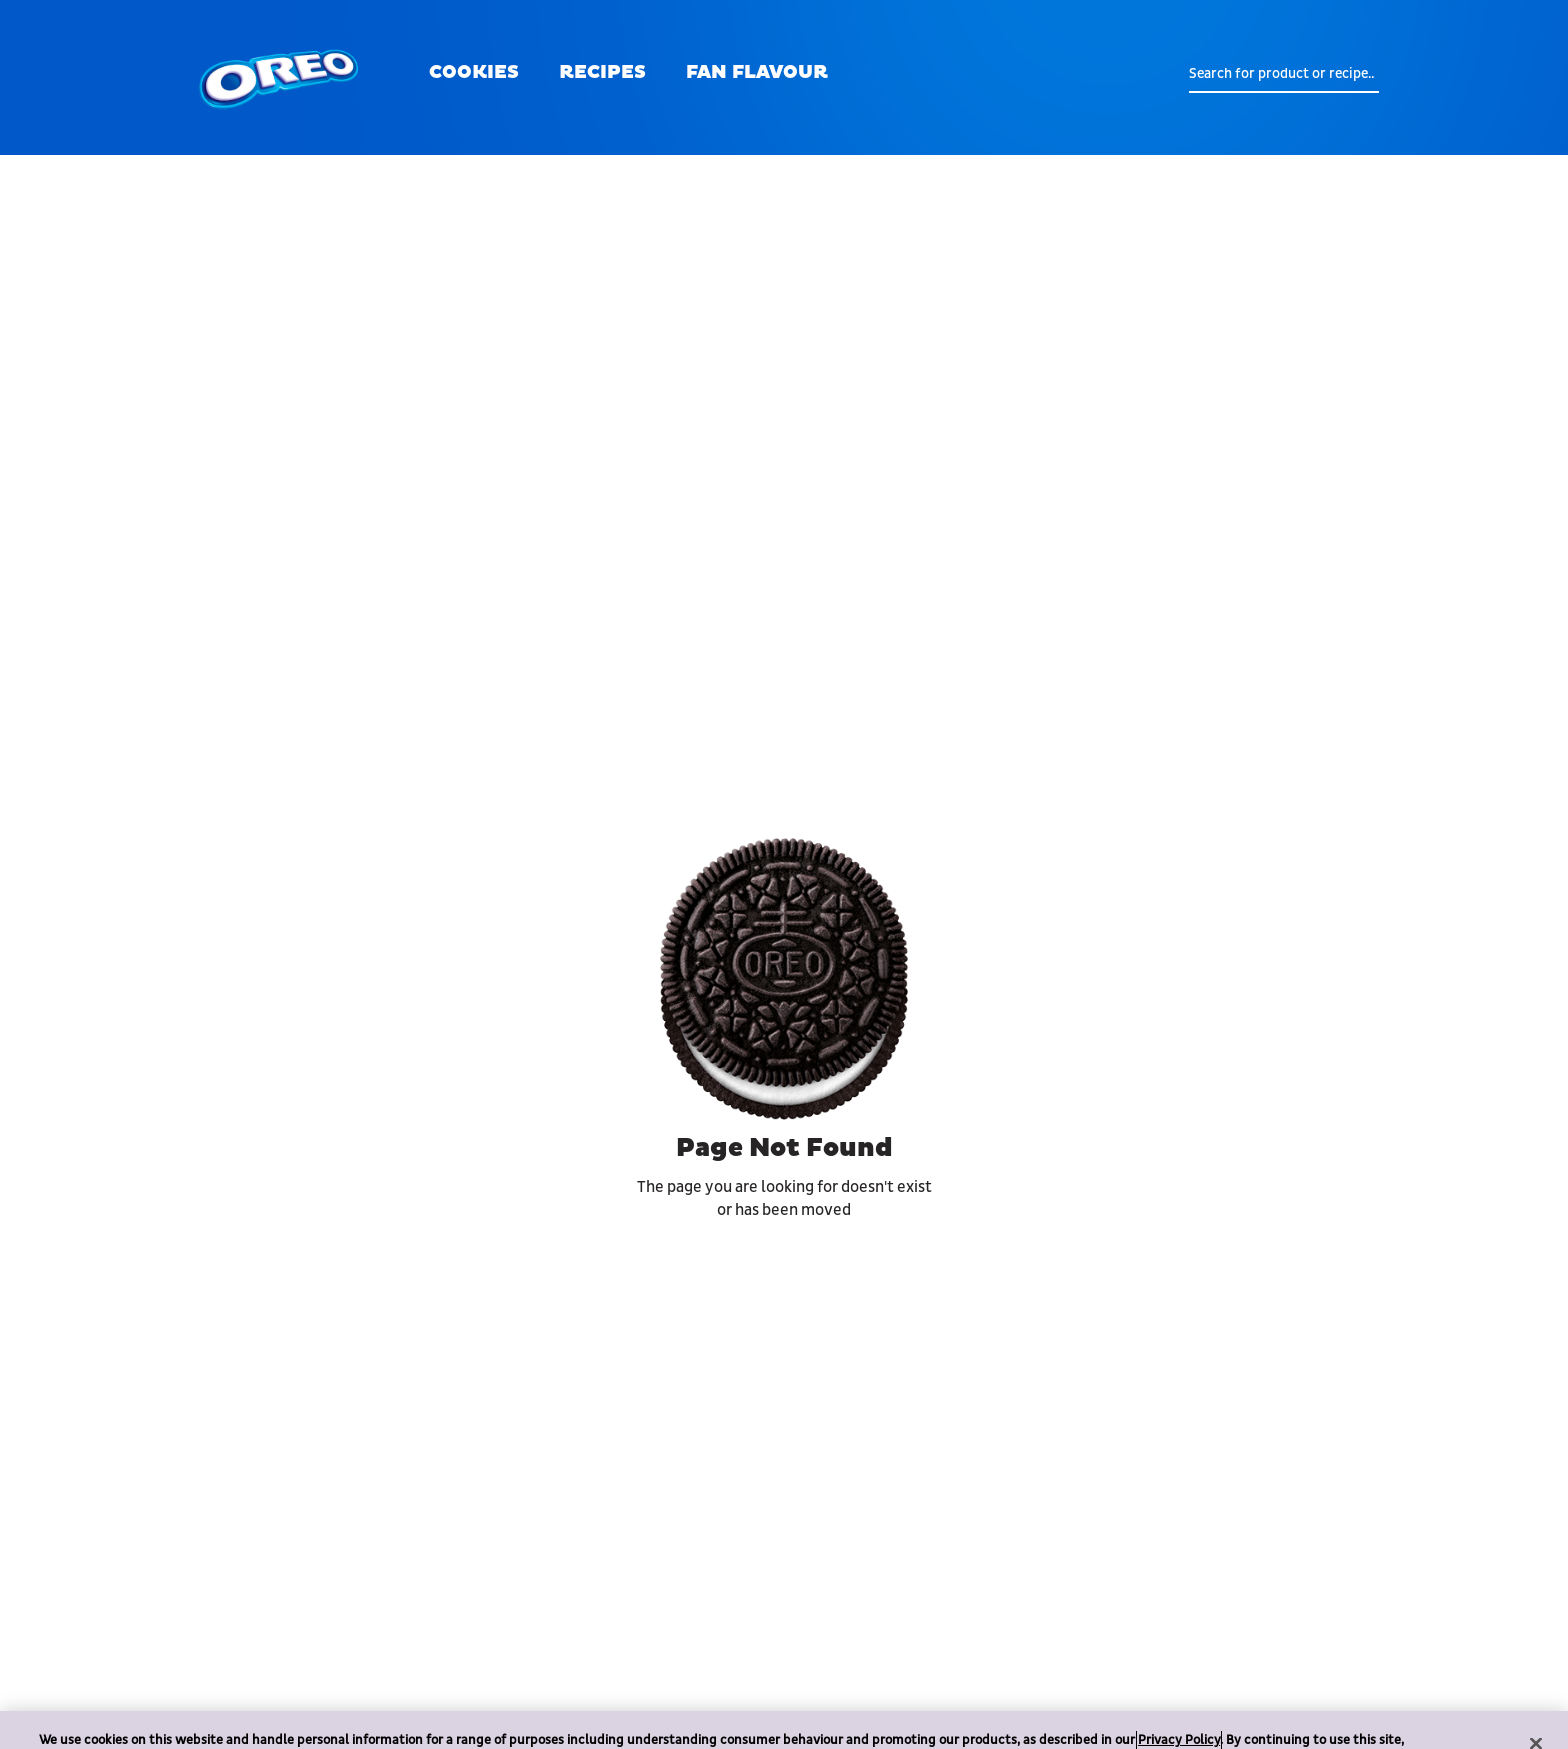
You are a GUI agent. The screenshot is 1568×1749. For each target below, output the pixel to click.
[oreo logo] (279, 77)
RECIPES (602, 72)
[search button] (1174, 74)
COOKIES (474, 72)
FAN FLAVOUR (757, 72)
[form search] (1284, 74)
